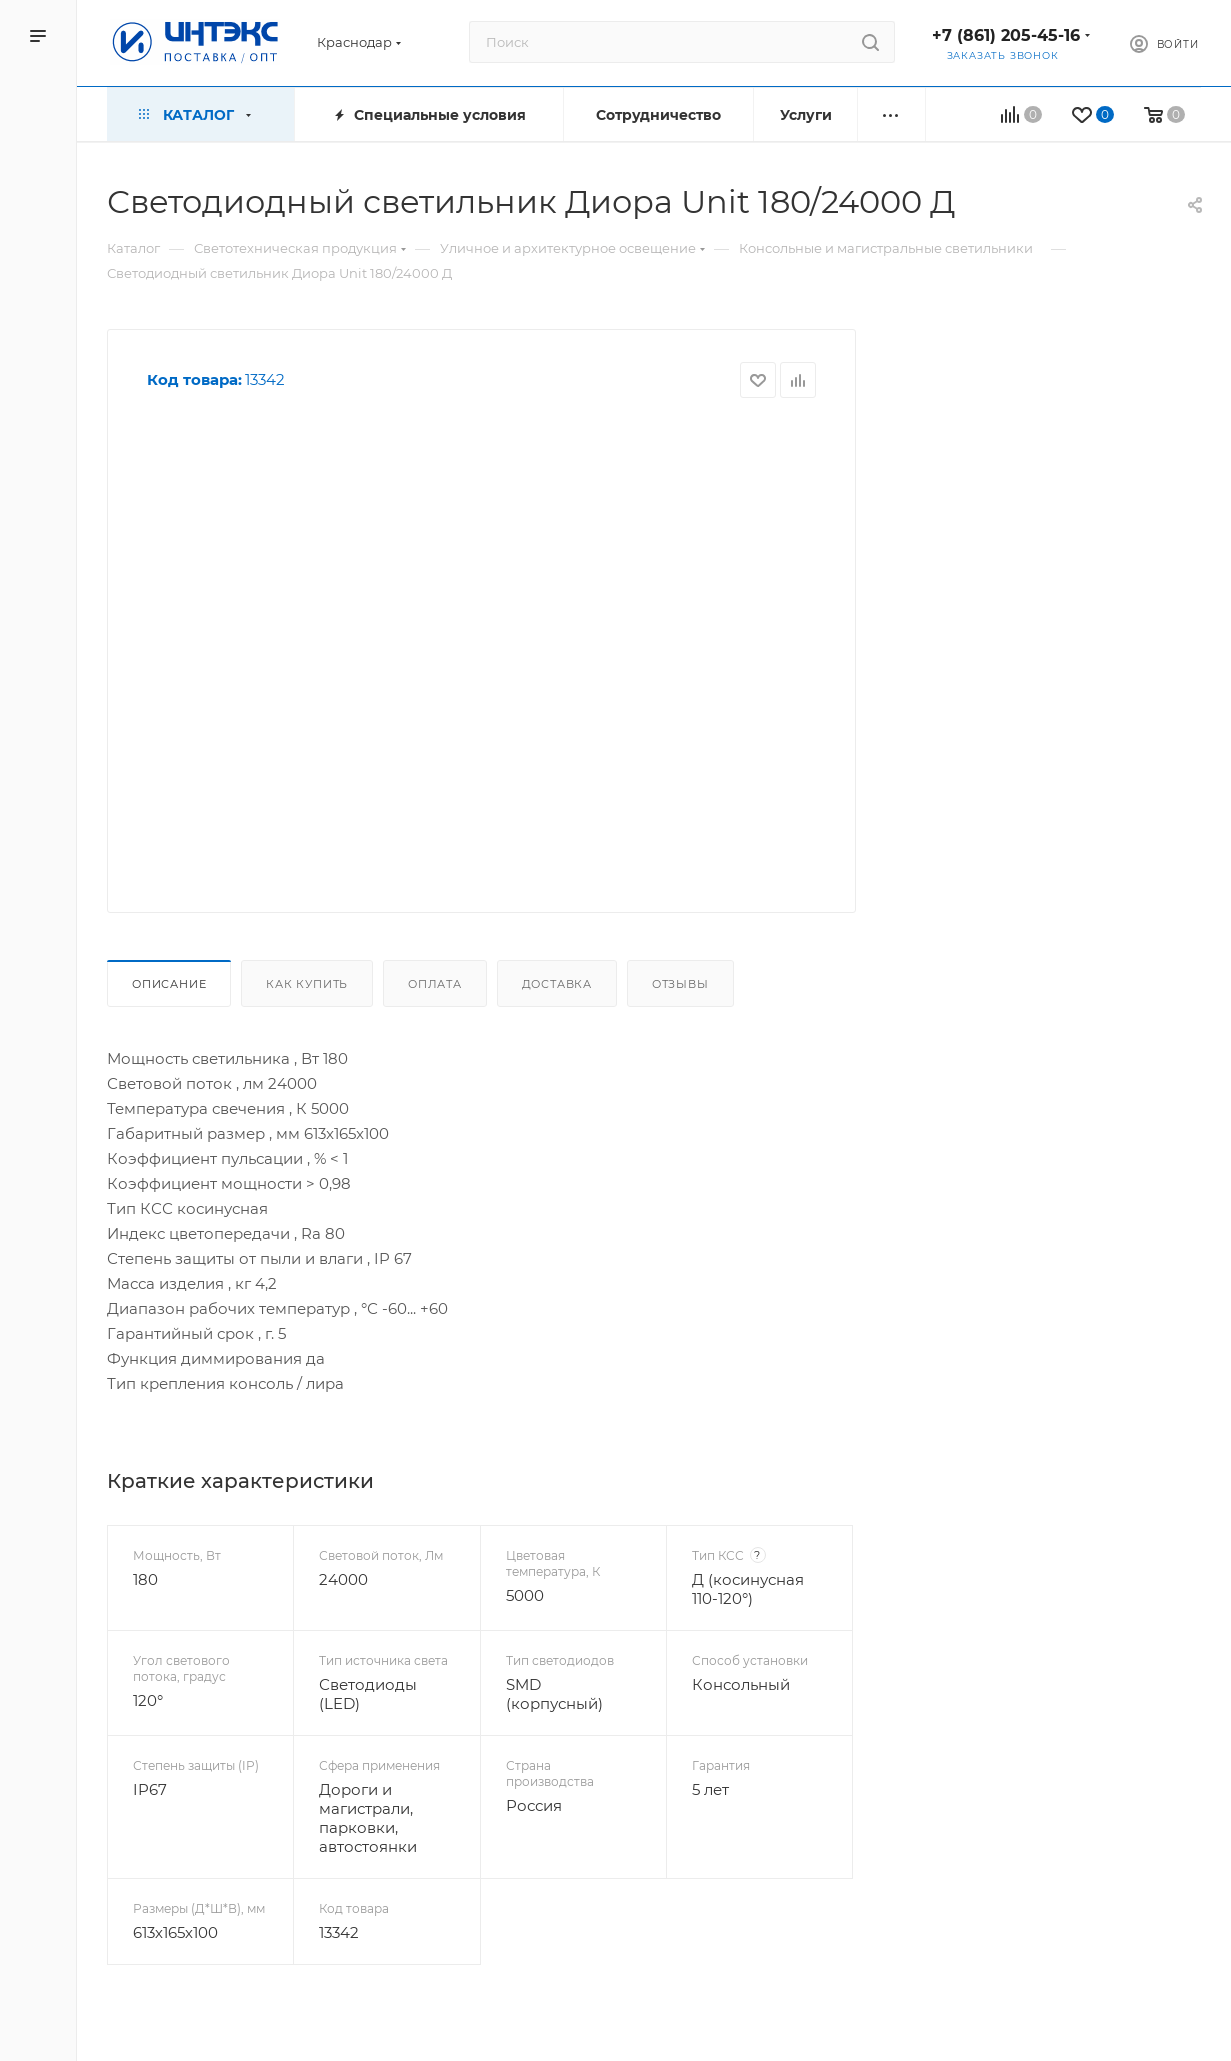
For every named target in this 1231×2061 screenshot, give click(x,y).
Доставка (557, 984)
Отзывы (680, 984)
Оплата (435, 984)
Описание (169, 984)
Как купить (307, 984)
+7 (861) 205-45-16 (1006, 35)
